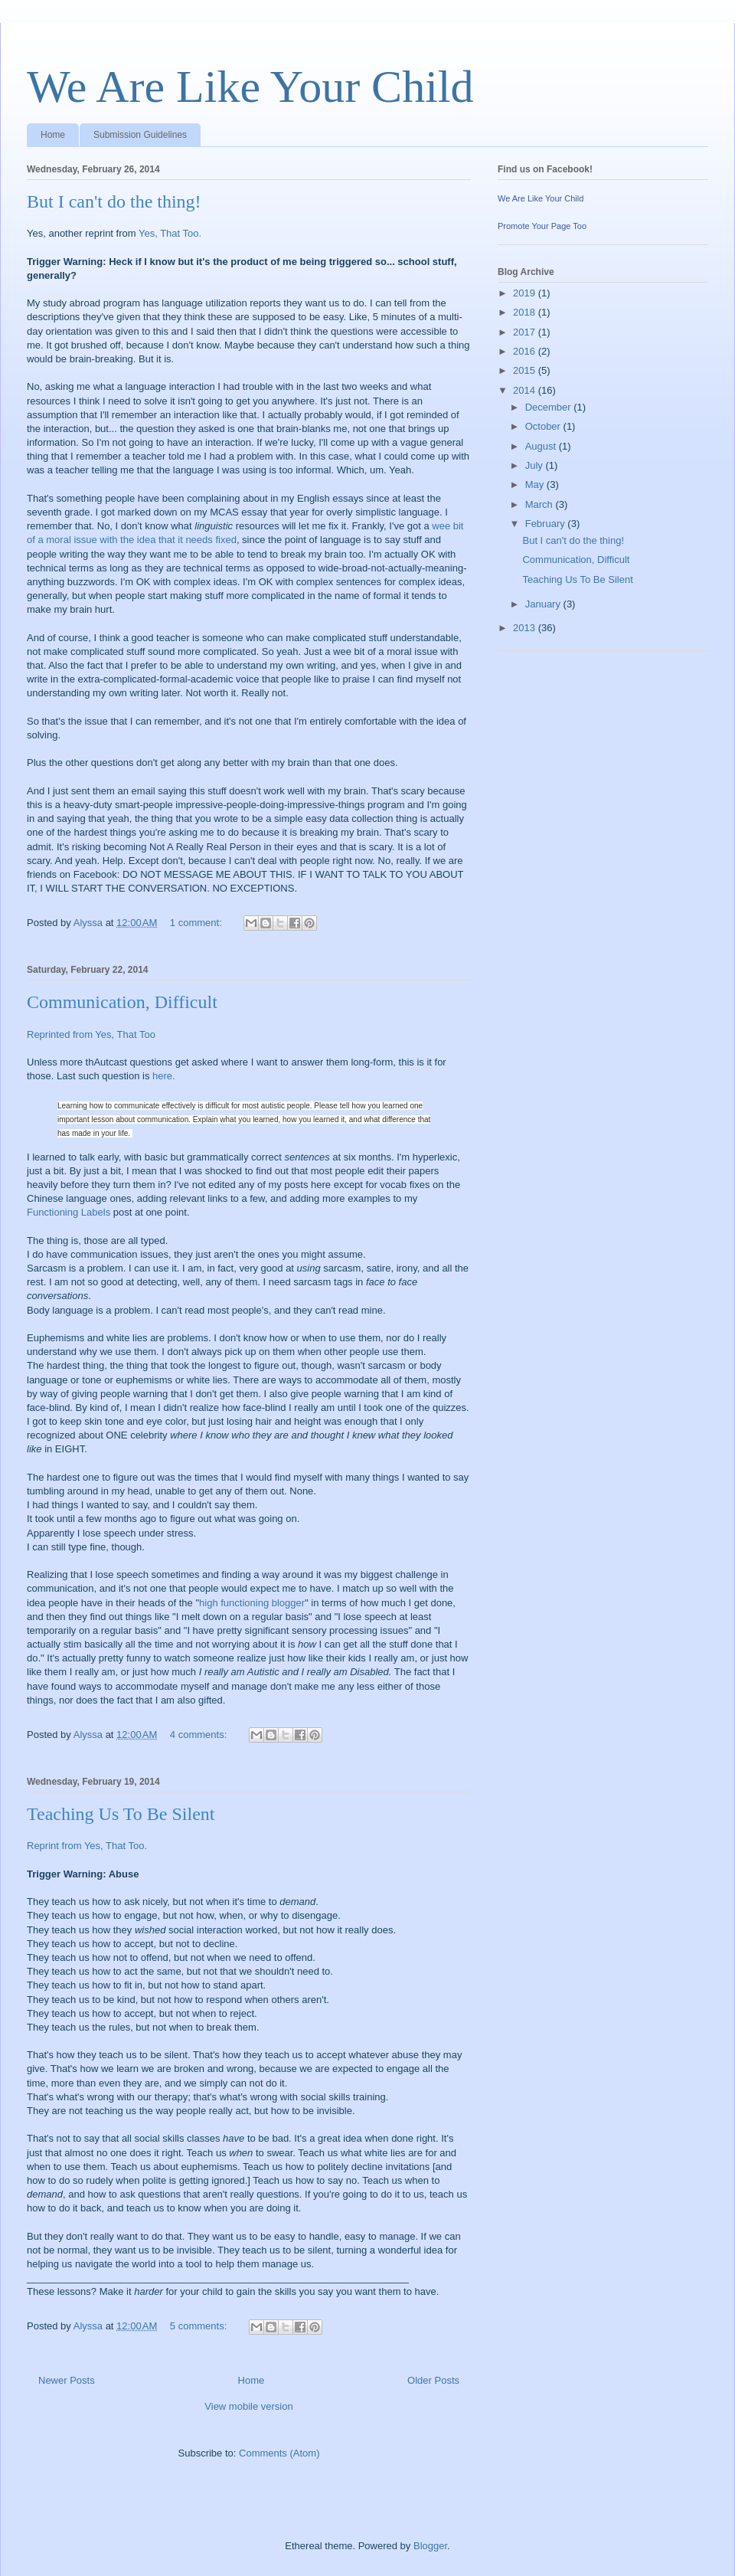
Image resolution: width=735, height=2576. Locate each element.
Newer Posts (66, 2380)
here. (163, 1076)
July (535, 465)
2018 (525, 312)
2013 (525, 627)
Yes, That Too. (170, 233)
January (544, 604)
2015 (525, 370)
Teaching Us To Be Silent (121, 1814)
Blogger (430, 2545)
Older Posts (433, 2380)
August (542, 446)
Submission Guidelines (140, 134)
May (536, 484)
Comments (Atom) (279, 2453)
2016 (525, 351)
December (549, 407)
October (544, 426)
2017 (525, 332)
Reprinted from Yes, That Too (91, 1034)
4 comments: (200, 1734)
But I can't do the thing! (114, 201)
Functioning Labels (68, 1212)
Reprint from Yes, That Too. (87, 1845)
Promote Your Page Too (542, 226)
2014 (525, 390)
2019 (525, 293)
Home (53, 134)
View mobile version (248, 2406)
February (546, 523)
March (540, 504)
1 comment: (197, 922)
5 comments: (200, 2326)
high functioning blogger (252, 1603)
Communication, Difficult (122, 1002)
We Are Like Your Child (250, 86)
